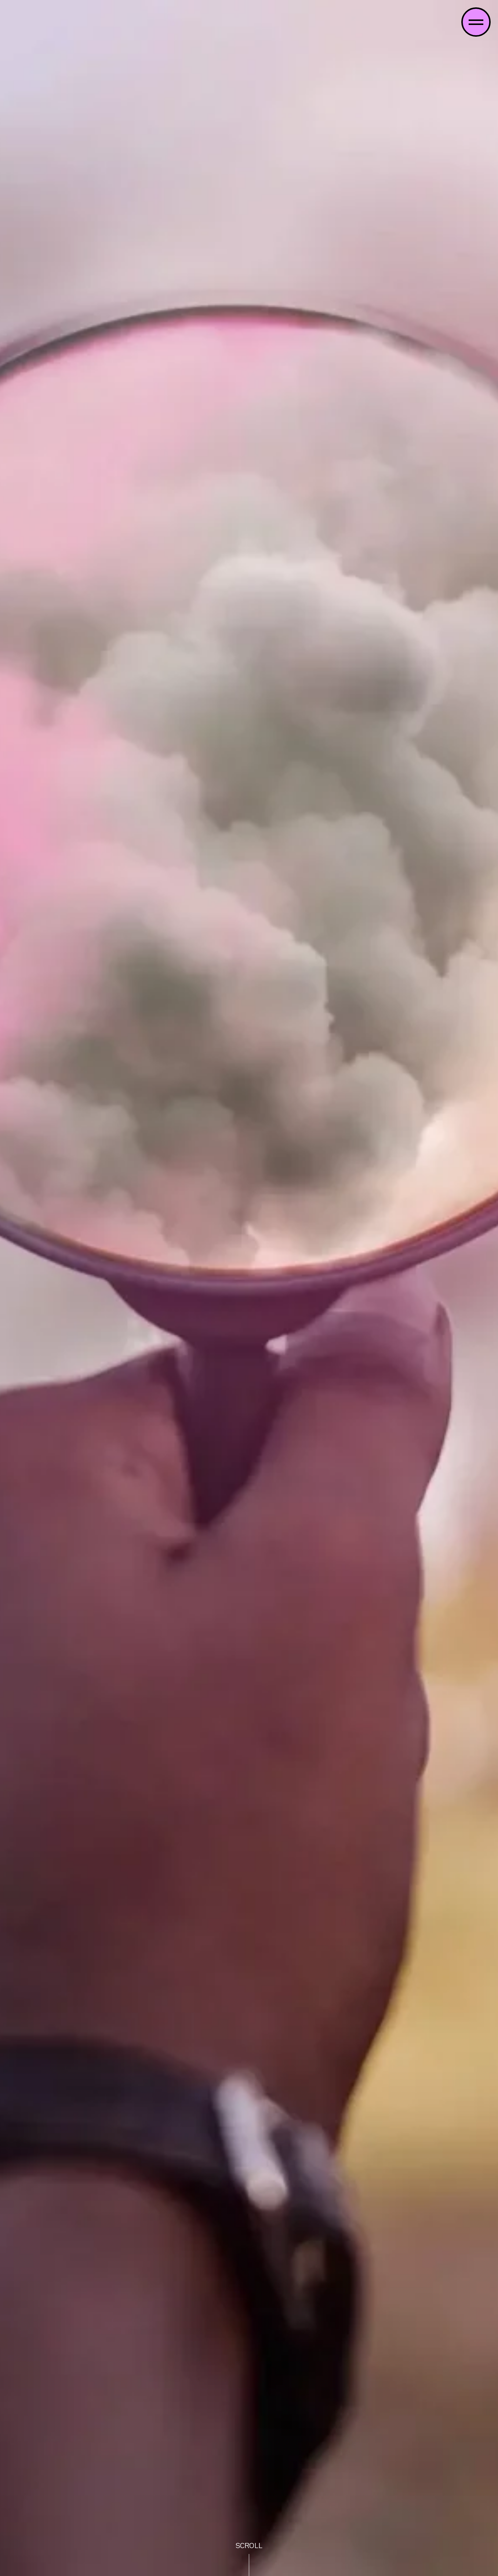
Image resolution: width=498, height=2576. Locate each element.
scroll (249, 2546)
